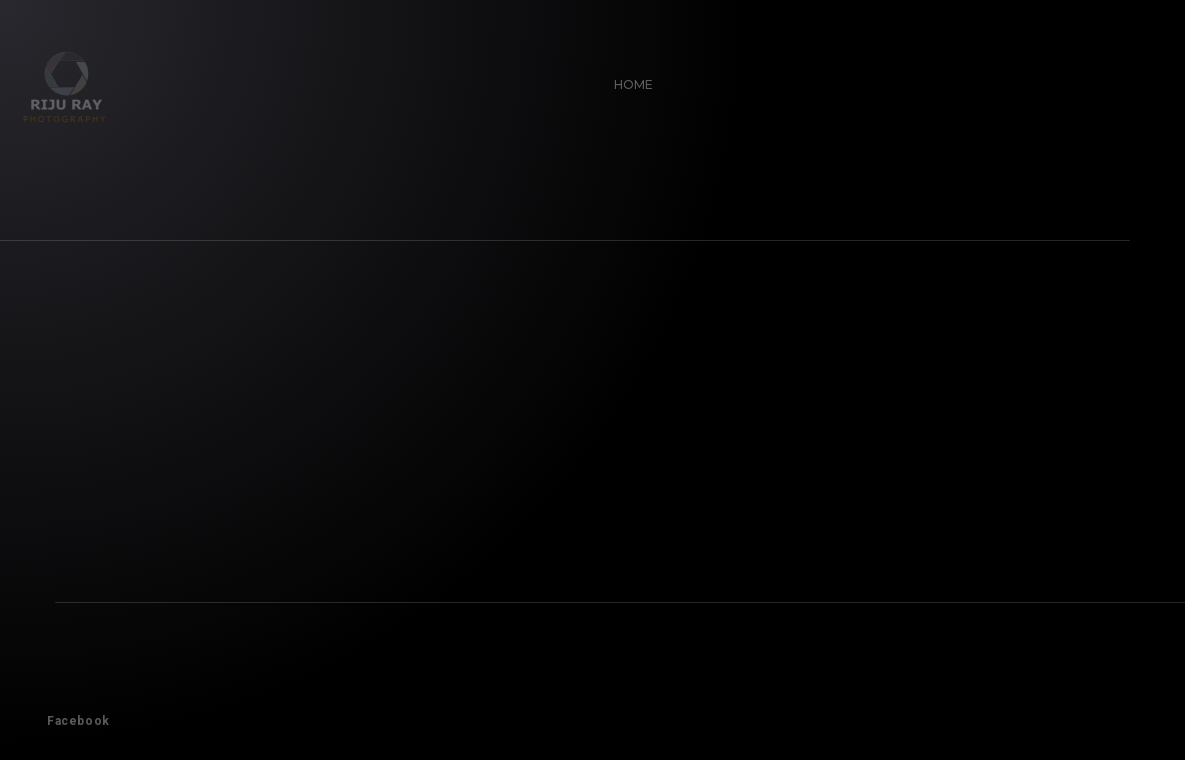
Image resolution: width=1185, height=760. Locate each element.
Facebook (71, 714)
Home (626, 77)
